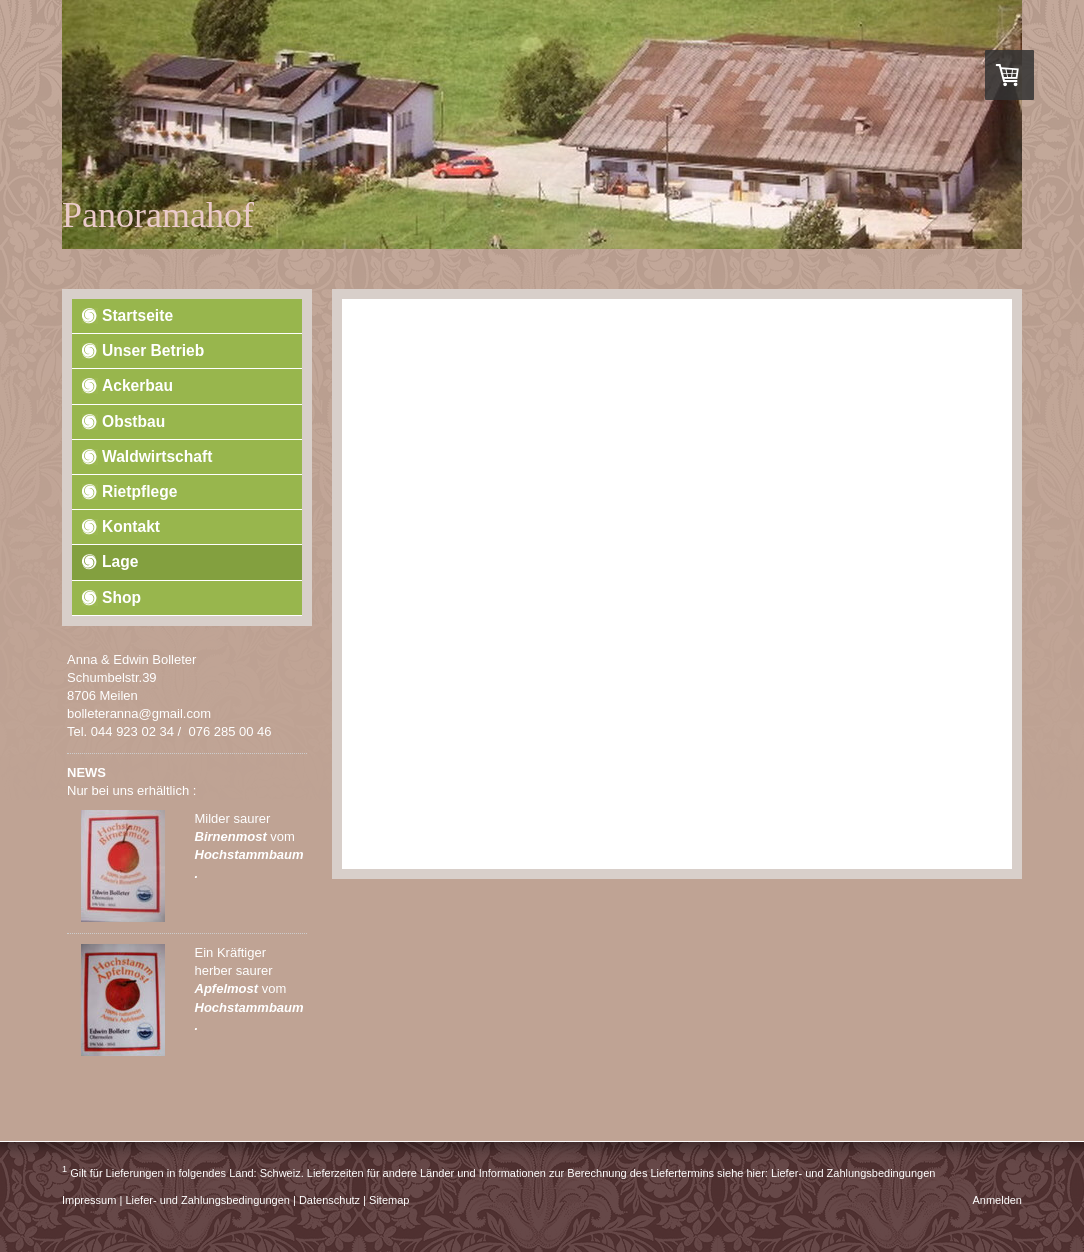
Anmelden (997, 1200)
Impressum (89, 1200)
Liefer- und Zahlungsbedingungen (853, 1173)
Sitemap (389, 1200)
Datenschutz (329, 1200)
